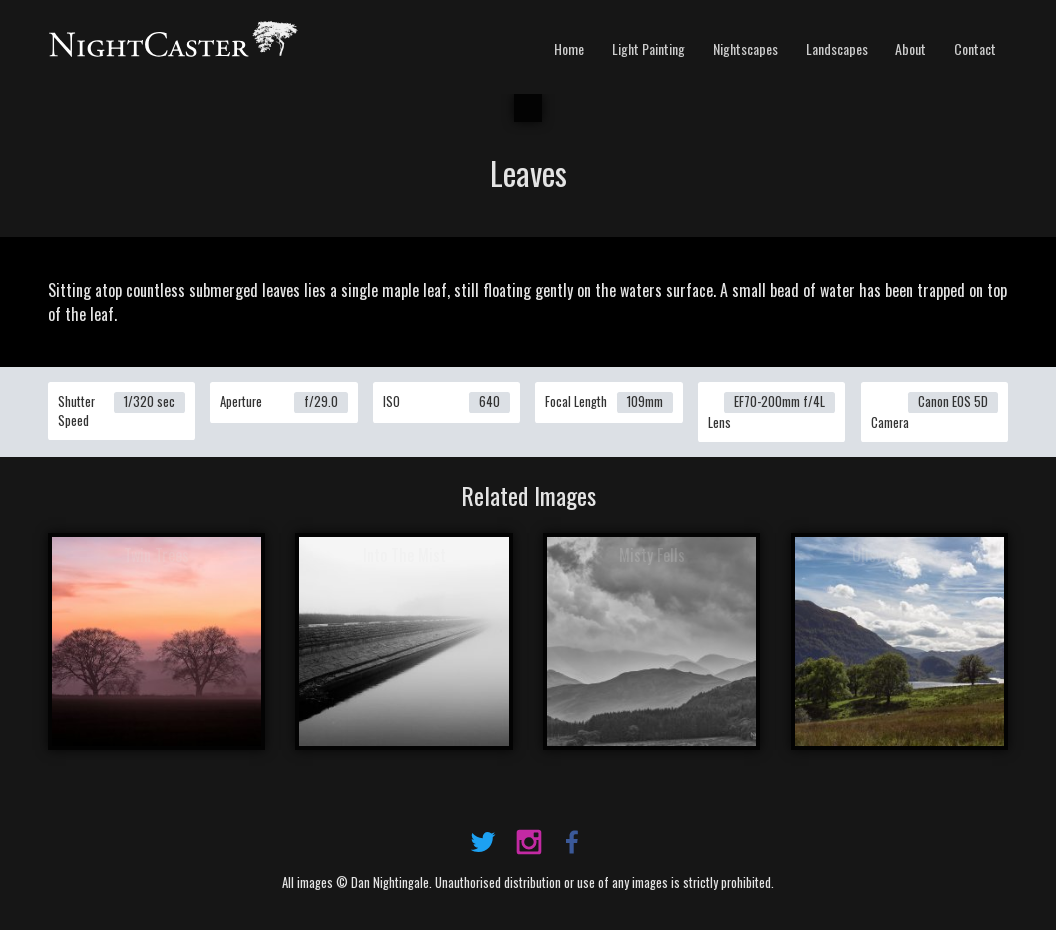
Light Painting (648, 48)
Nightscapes (745, 48)
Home (569, 48)
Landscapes (837, 48)
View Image (156, 644)
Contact (975, 48)
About (910, 48)
